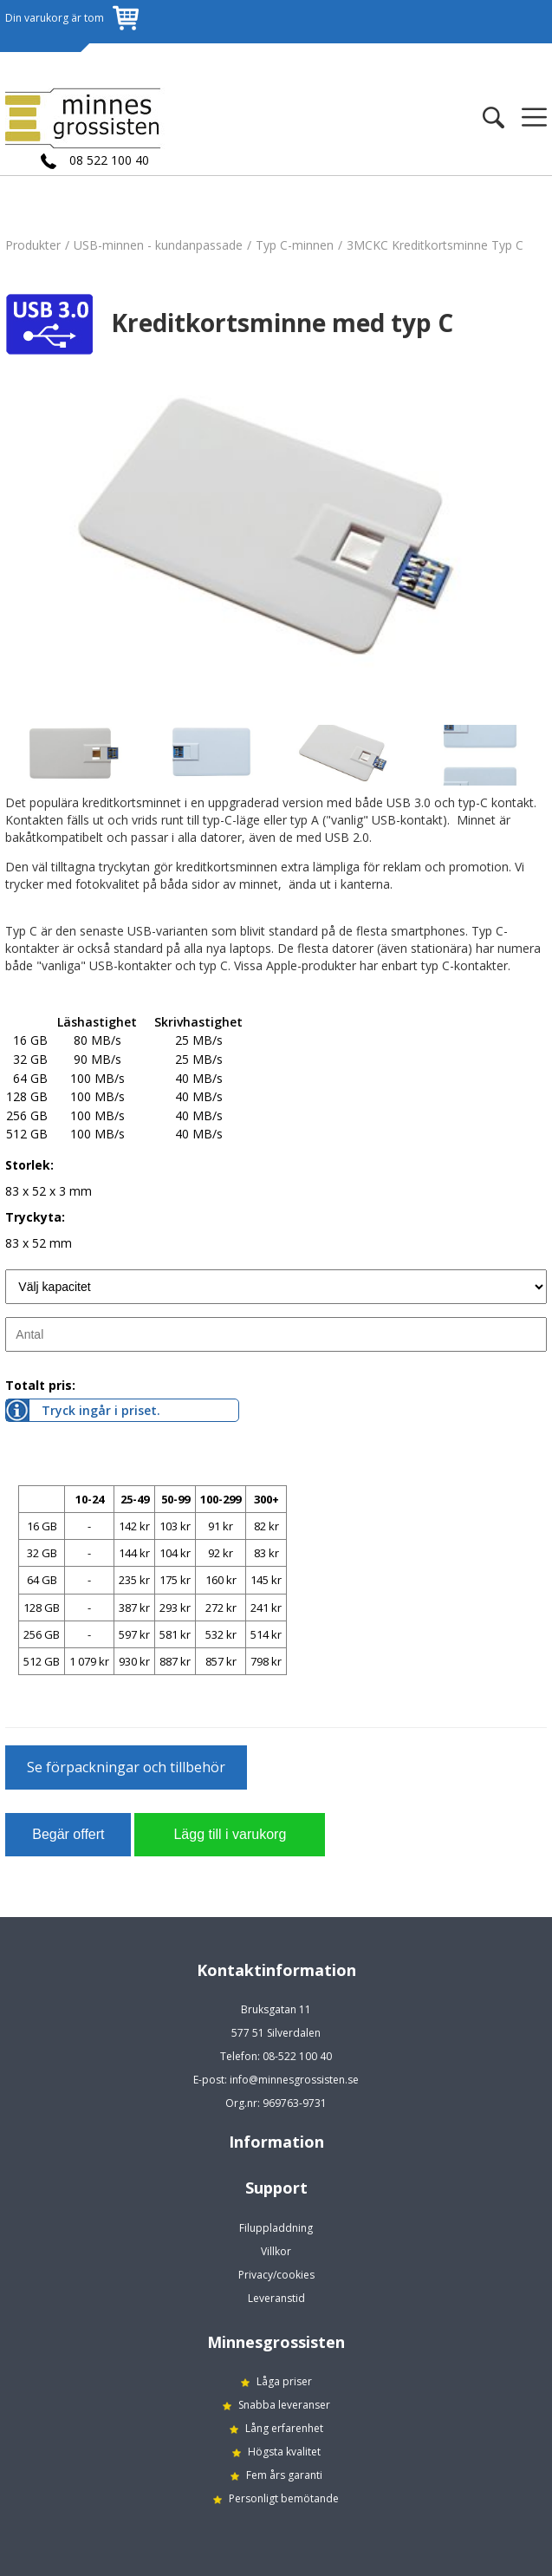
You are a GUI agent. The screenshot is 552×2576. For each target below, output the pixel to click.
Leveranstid (276, 2298)
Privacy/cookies (276, 2274)
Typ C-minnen (295, 245)
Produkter (33, 245)
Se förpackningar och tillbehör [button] (126, 1767)
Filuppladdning (276, 2228)
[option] (276, 542)
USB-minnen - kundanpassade (158, 245)
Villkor (276, 2251)
